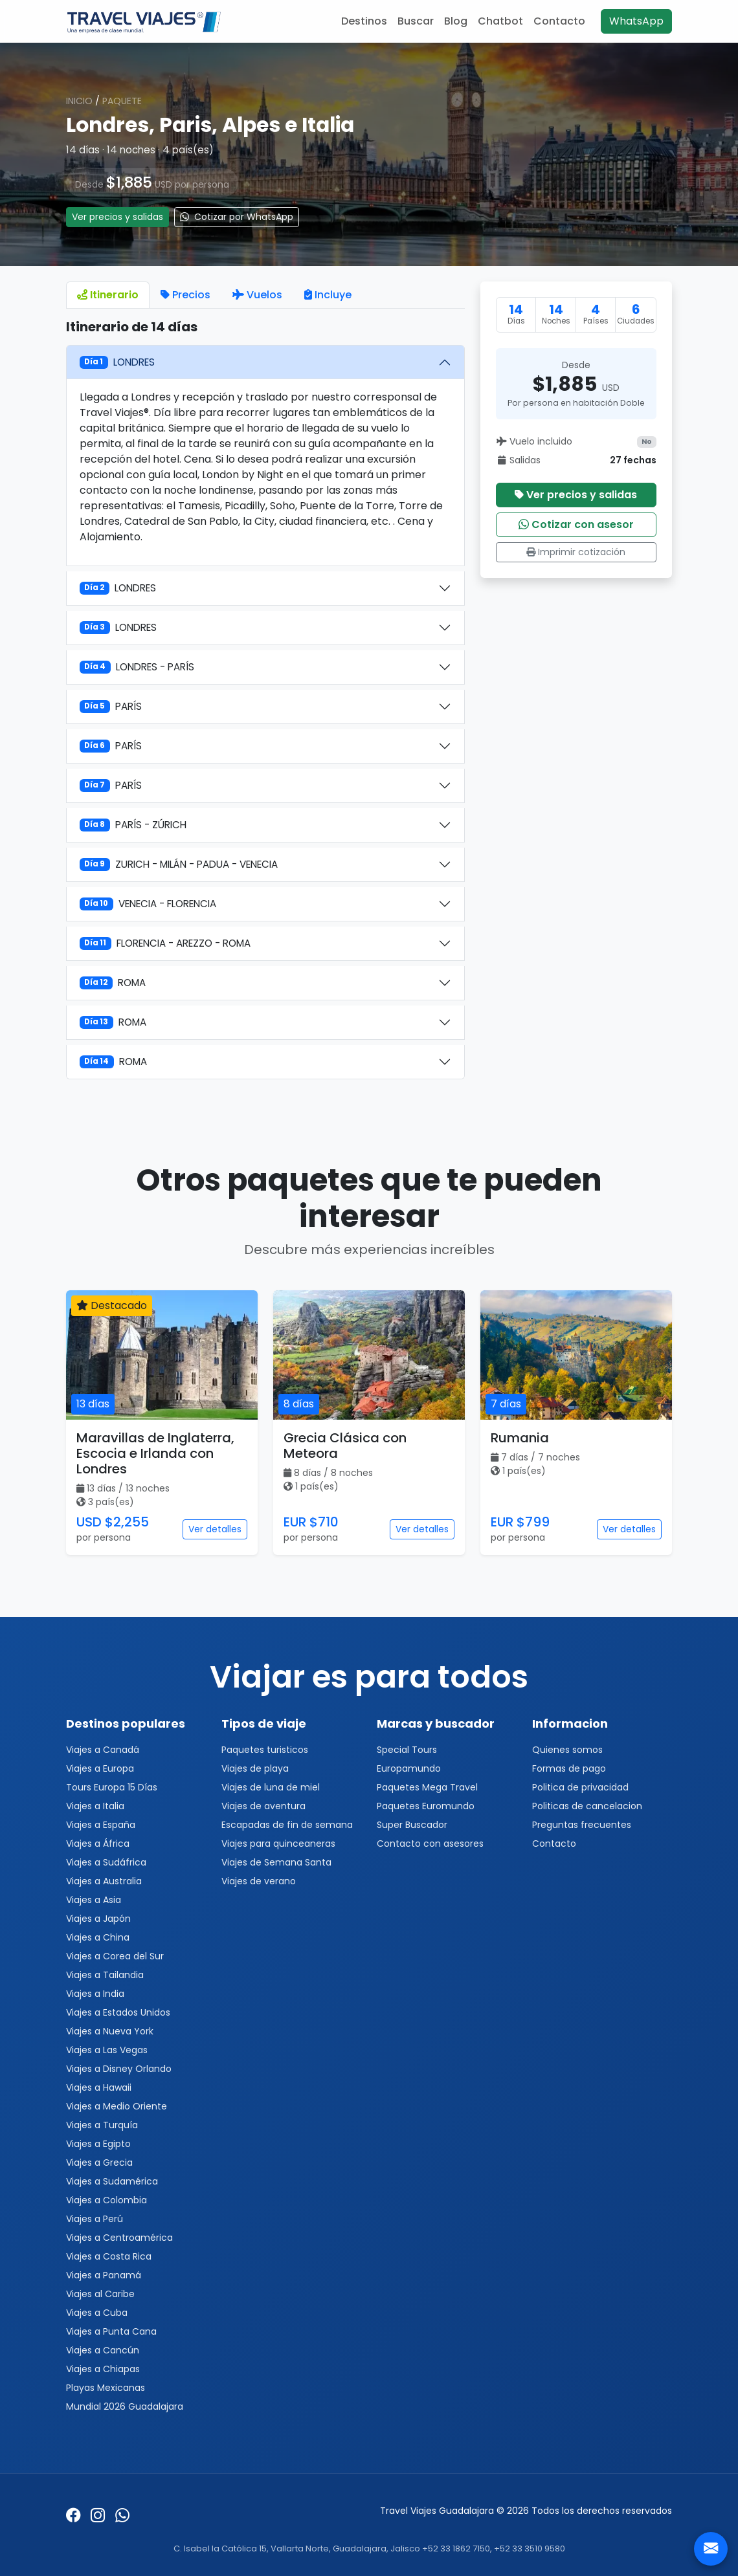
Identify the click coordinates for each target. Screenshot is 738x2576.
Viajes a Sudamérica (112, 2181)
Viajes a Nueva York (109, 2031)
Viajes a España (100, 1824)
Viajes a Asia (93, 1899)
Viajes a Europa (100, 1768)
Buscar (415, 21)
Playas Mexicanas (105, 2387)
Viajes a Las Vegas (107, 2049)
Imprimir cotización (575, 551)
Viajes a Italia (95, 1806)
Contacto (559, 21)
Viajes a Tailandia (105, 1974)
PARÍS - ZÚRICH (133, 824)
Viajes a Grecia (99, 2162)
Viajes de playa (255, 1768)
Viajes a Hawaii (98, 2087)
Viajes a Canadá (102, 1749)
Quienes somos (567, 1749)
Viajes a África (97, 1843)
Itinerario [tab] (108, 294)
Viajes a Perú (94, 2218)
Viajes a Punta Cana (111, 2331)
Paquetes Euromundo (426, 1806)
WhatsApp (636, 21)
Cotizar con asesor (576, 524)
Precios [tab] (185, 294)
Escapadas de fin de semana (287, 1824)
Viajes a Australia (104, 1881)
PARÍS (111, 706)
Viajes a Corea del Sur (115, 1956)
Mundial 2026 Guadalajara (124, 2406)
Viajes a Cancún (102, 2350)
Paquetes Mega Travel (427, 1787)
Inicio (79, 100)
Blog (455, 21)
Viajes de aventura (263, 1806)
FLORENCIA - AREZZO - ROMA (165, 943)
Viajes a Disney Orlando (119, 2068)
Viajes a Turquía (102, 2125)
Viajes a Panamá (103, 2275)
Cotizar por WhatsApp (236, 216)
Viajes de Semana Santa (276, 1862)
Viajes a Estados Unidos (118, 2012)
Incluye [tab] (328, 294)
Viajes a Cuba (97, 2312)
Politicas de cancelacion (587, 1806)
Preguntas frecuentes (581, 1824)
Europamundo (409, 1768)
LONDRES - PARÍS (137, 667)
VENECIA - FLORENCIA (148, 903)
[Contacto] (711, 2549)
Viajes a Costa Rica (108, 2256)
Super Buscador (412, 1824)
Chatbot (500, 21)
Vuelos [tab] (257, 294)
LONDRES (117, 362)
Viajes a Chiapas (103, 2368)
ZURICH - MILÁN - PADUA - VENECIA (179, 864)
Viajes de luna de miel (270, 1787)
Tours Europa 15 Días (111, 1787)
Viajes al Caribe (100, 2293)
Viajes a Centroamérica (119, 2237)
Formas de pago (569, 1768)
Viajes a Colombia (106, 2200)
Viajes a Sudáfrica (106, 1862)
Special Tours (407, 1749)
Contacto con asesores (430, 1843)
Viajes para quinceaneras (278, 1843)
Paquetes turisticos (264, 1749)
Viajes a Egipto (98, 2143)
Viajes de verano (258, 1881)
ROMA (113, 982)
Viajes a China (97, 1937)
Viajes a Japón (98, 1918)
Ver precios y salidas (117, 216)
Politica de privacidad (580, 1787)
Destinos (364, 21)
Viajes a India (95, 1993)
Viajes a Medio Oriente (116, 2106)
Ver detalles (214, 1529)
